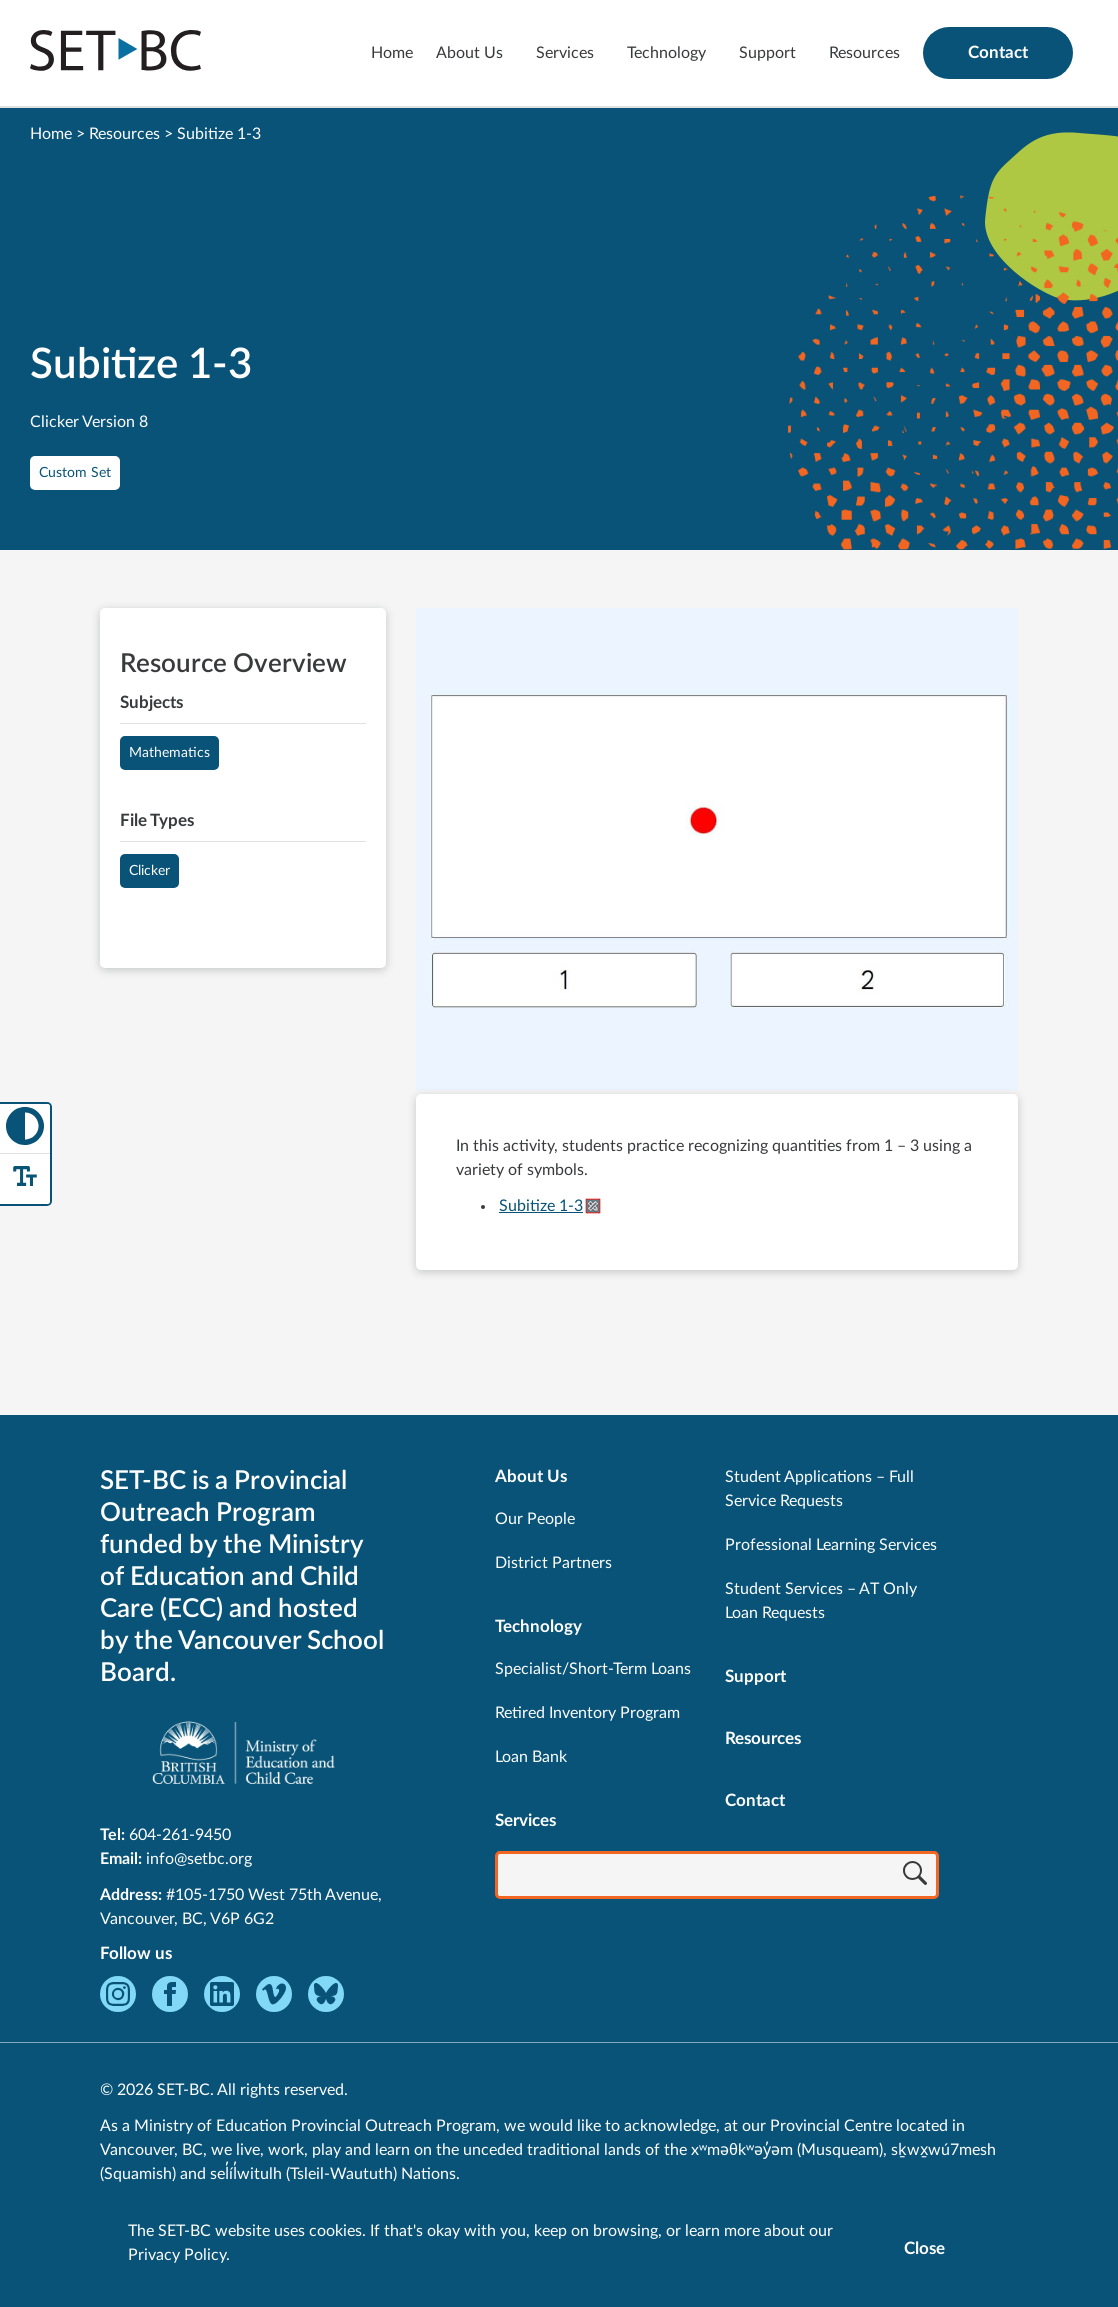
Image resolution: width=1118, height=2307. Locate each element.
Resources (864, 53)
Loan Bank (531, 1757)
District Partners (553, 1563)
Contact (998, 52)
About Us (469, 53)
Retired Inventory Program (587, 1713)
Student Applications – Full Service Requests (819, 1489)
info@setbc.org (199, 1859)
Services (565, 53)
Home (392, 53)
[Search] (915, 1877)
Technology (666, 53)
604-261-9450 (180, 1835)
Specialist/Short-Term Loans (593, 1669)
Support (767, 53)
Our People (535, 1519)
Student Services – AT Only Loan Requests (821, 1601)
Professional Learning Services (831, 1545)
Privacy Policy (177, 2255)
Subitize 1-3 (541, 1206)
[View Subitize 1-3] (717, 851)
